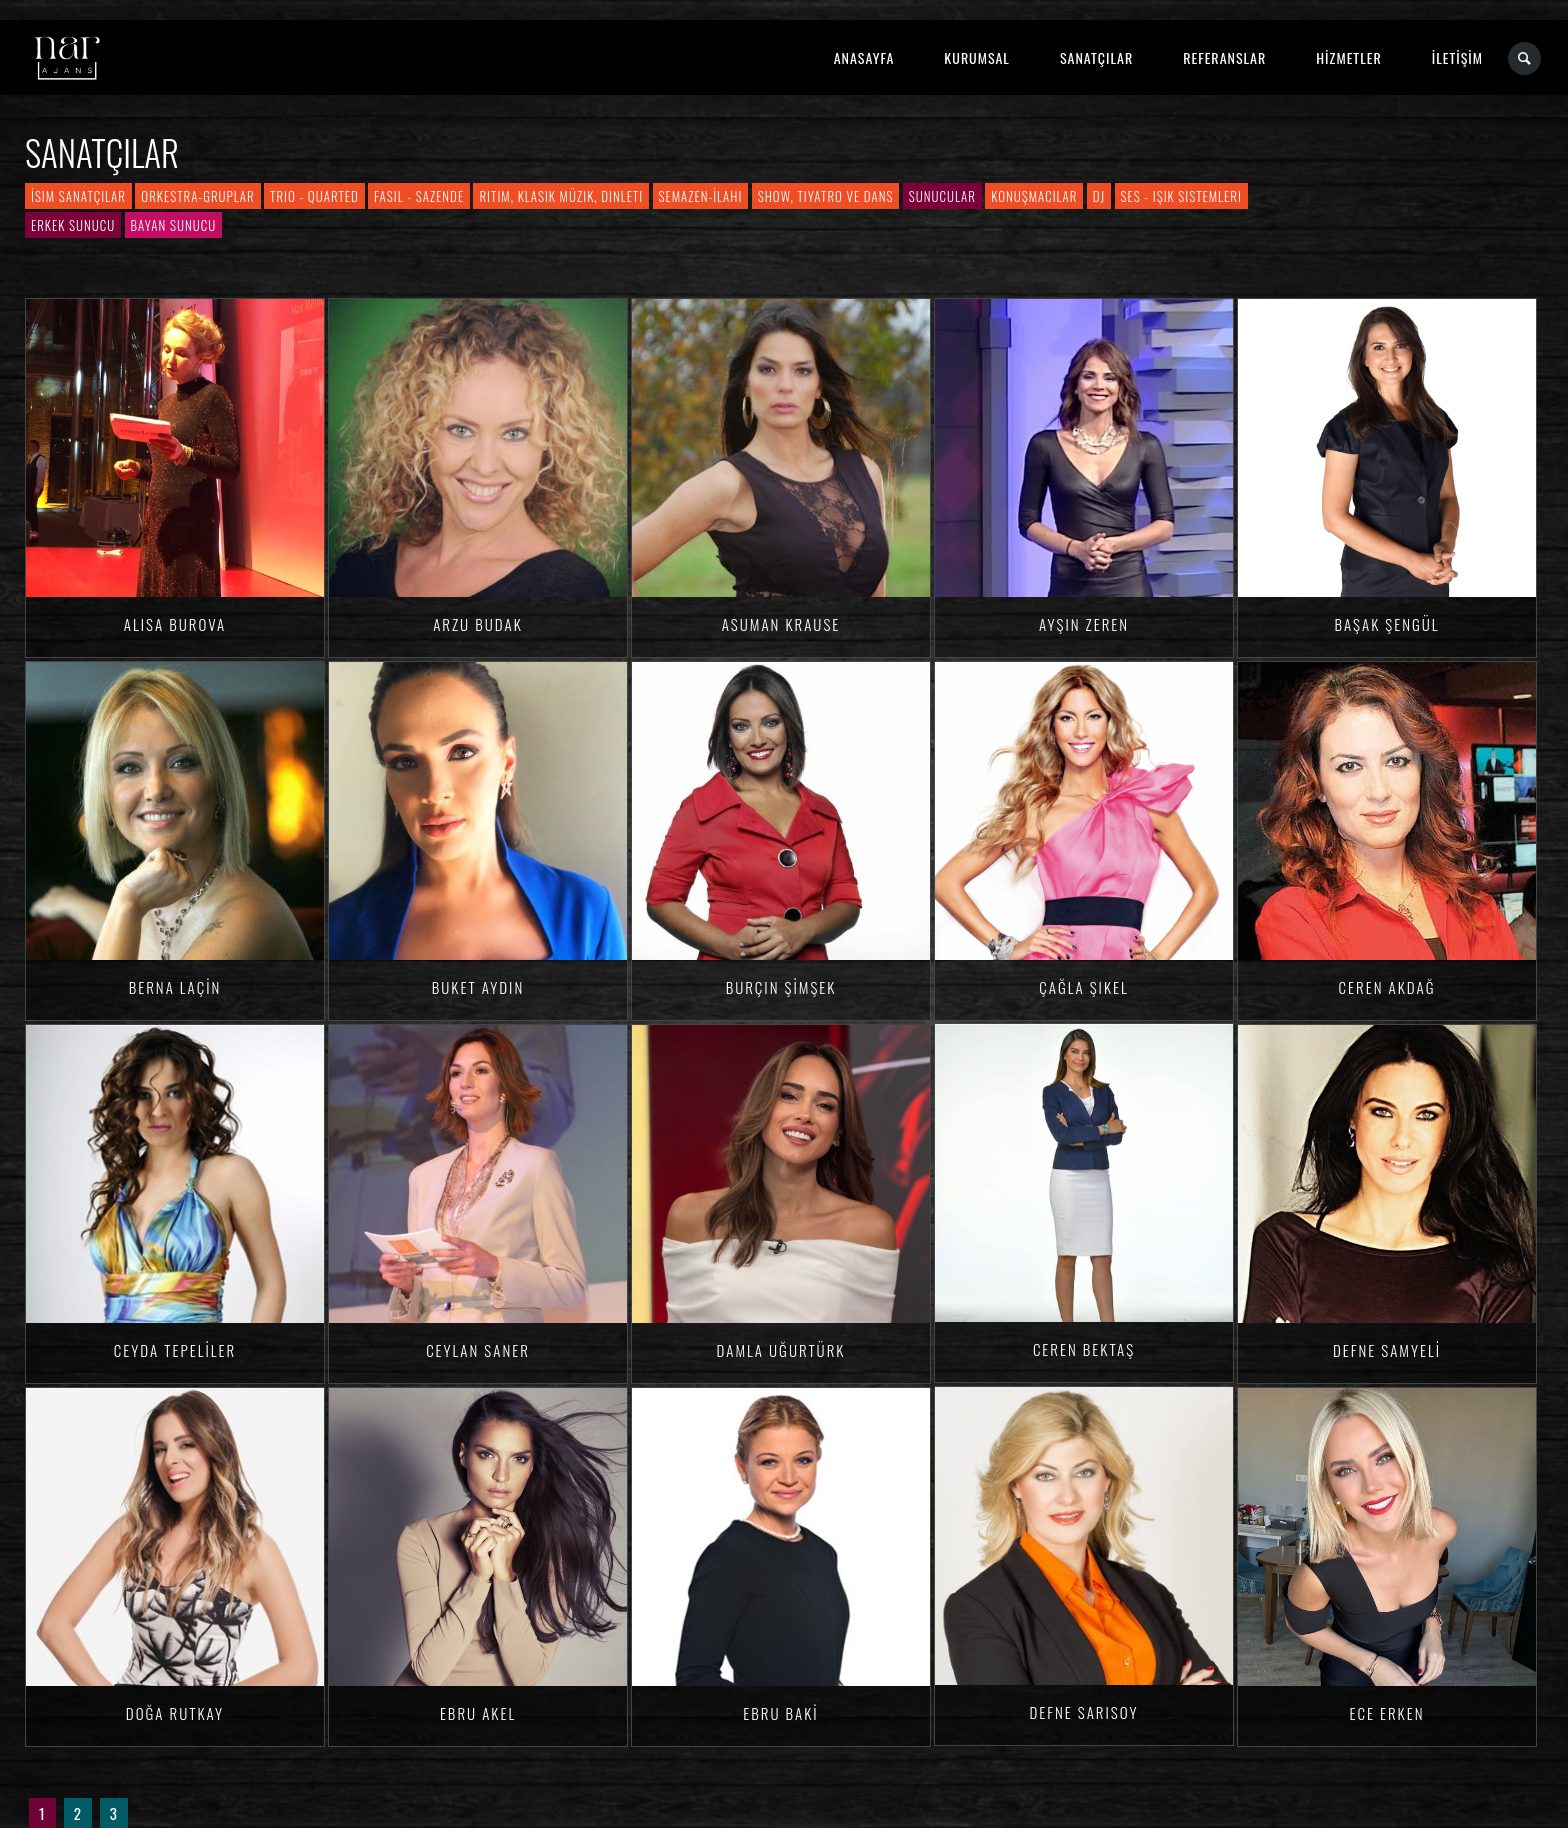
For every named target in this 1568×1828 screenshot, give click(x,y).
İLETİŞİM (1457, 57)
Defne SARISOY (1083, 1712)
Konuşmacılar (1034, 196)
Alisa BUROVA (175, 624)
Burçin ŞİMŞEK (781, 987)
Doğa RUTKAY (175, 1713)
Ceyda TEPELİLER (175, 1350)
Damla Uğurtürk (781, 1350)
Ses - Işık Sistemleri (1181, 196)
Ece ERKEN (1386, 1713)
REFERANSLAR (1224, 57)
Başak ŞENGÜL (1386, 624)
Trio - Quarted (314, 196)
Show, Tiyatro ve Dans (826, 196)
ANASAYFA (864, 57)
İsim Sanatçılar (78, 196)
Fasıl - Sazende (419, 196)
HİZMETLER (1348, 57)
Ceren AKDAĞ (1387, 987)
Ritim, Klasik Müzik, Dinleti (561, 196)
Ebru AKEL (478, 1713)
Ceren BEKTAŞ (1084, 1349)
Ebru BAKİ (780, 1713)
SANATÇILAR (1096, 57)
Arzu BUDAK (478, 624)
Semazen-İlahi (701, 196)
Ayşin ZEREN (1084, 624)
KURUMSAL (977, 57)
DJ (1099, 196)
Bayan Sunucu (174, 225)
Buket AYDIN (478, 987)
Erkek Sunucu (73, 225)
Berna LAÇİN (175, 987)
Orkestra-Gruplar (197, 196)
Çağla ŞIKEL (1083, 987)
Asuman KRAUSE (781, 624)
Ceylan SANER (478, 1350)
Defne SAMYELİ (1387, 1350)
